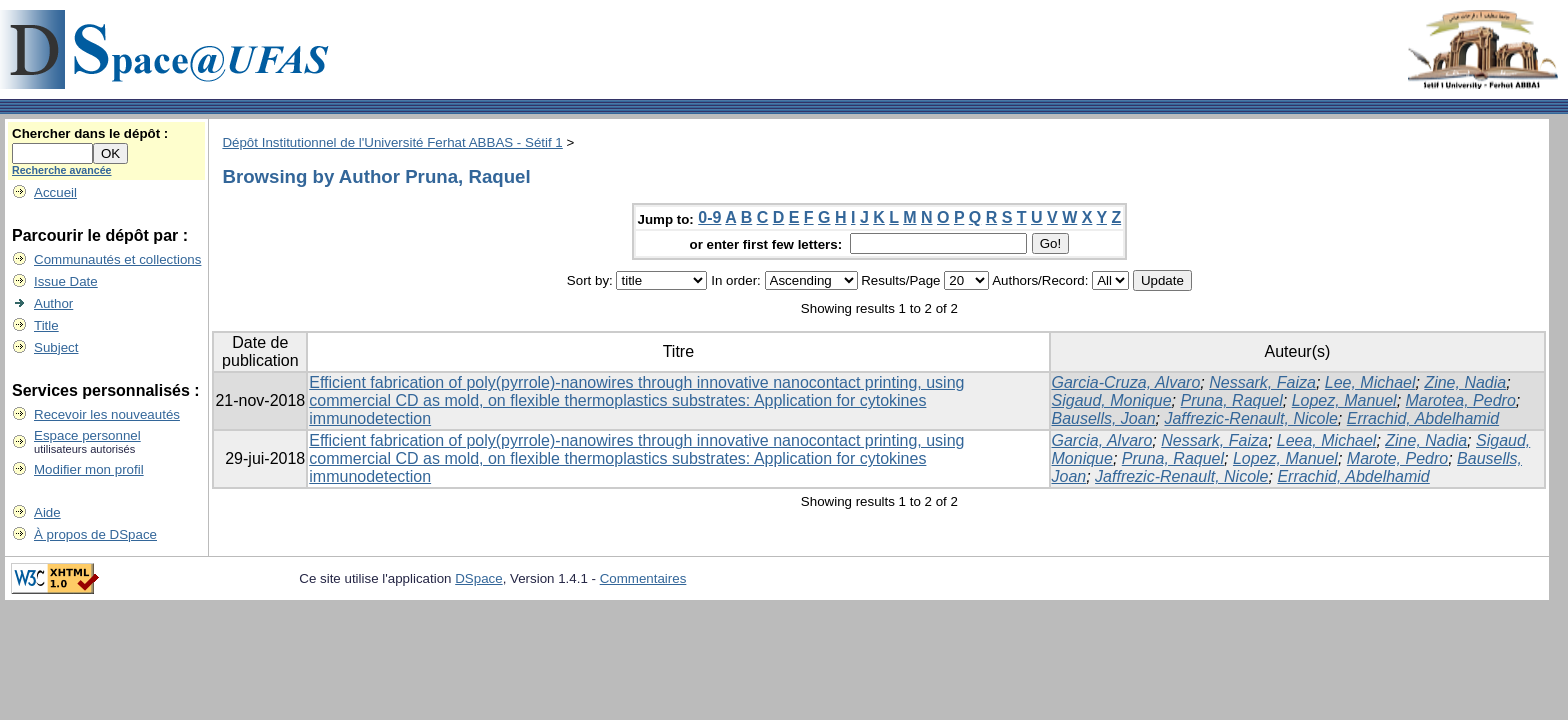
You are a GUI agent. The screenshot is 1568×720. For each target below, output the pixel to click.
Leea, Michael (1327, 440)
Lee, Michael (1370, 382)
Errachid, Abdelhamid (1423, 418)
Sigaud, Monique (1112, 400)
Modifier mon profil (89, 469)
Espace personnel (87, 435)
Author (53, 303)
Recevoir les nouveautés (107, 414)
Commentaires (643, 578)
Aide (47, 512)
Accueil (55, 192)
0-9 (709, 217)
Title (46, 325)
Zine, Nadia (1465, 382)
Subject (56, 347)
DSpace (478, 578)
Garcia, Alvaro (1102, 440)
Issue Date (66, 281)
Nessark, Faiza (1262, 382)
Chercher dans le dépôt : (90, 133)
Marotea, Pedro (1461, 400)
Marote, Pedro (1397, 458)
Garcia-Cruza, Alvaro (1126, 382)
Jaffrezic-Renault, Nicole (1250, 418)
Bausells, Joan (1104, 418)
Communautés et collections (117, 259)
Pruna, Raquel (1231, 400)
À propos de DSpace (95, 534)
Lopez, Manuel (1344, 400)
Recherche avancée (62, 170)
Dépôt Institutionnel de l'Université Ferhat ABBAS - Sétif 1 (392, 142)
